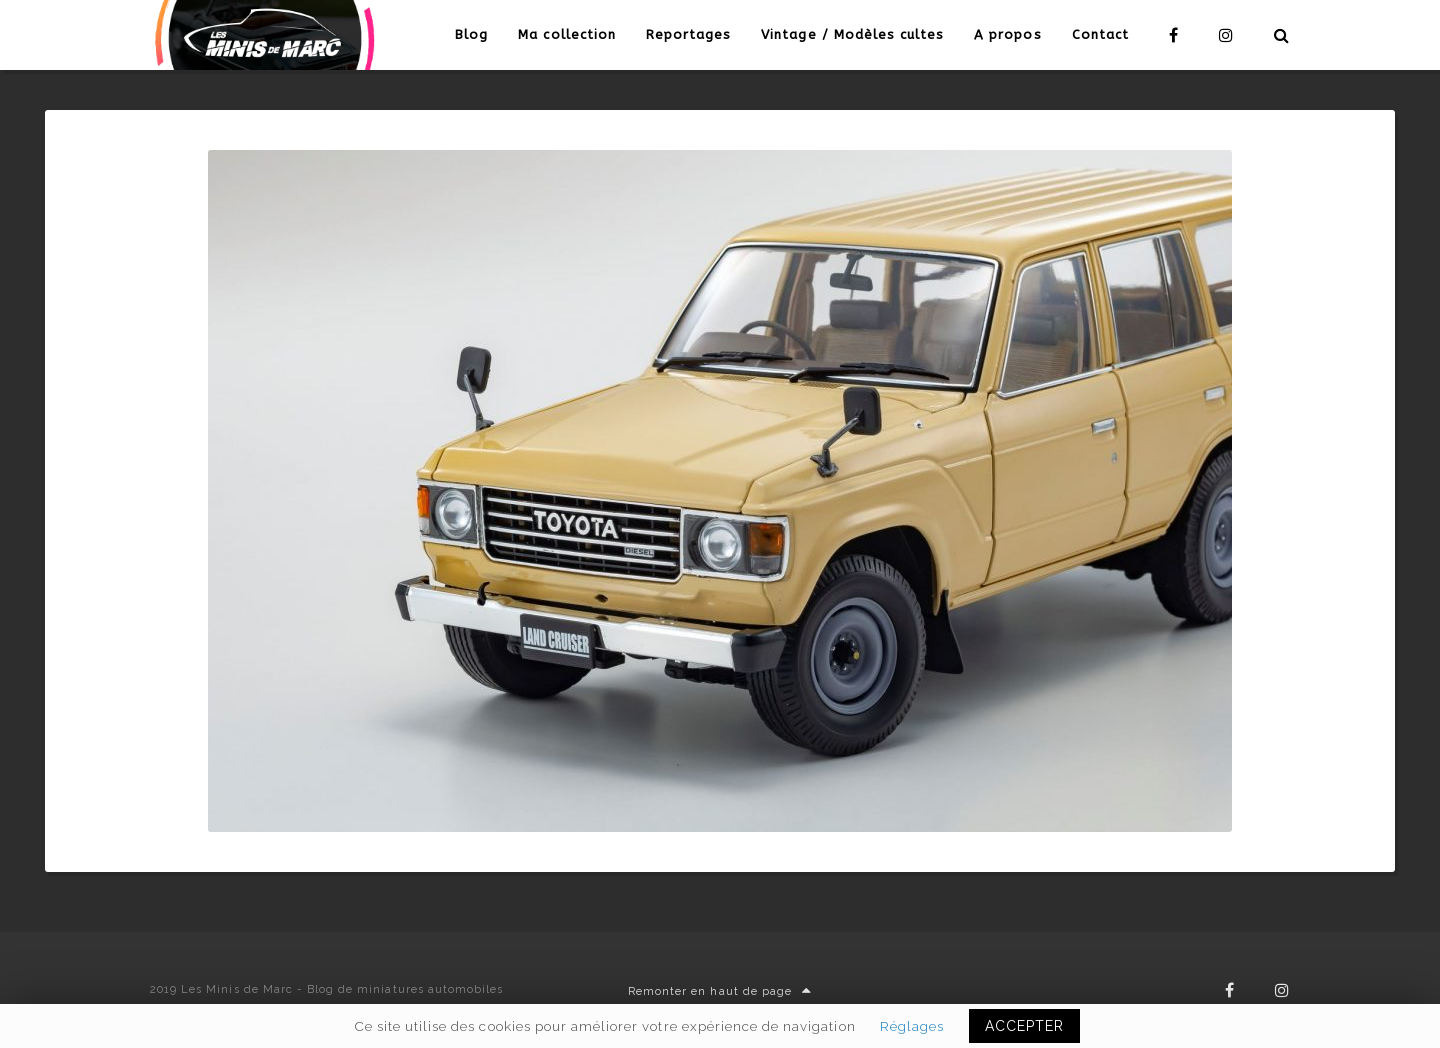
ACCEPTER (1024, 1026)
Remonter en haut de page (720, 991)
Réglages (912, 1026)
